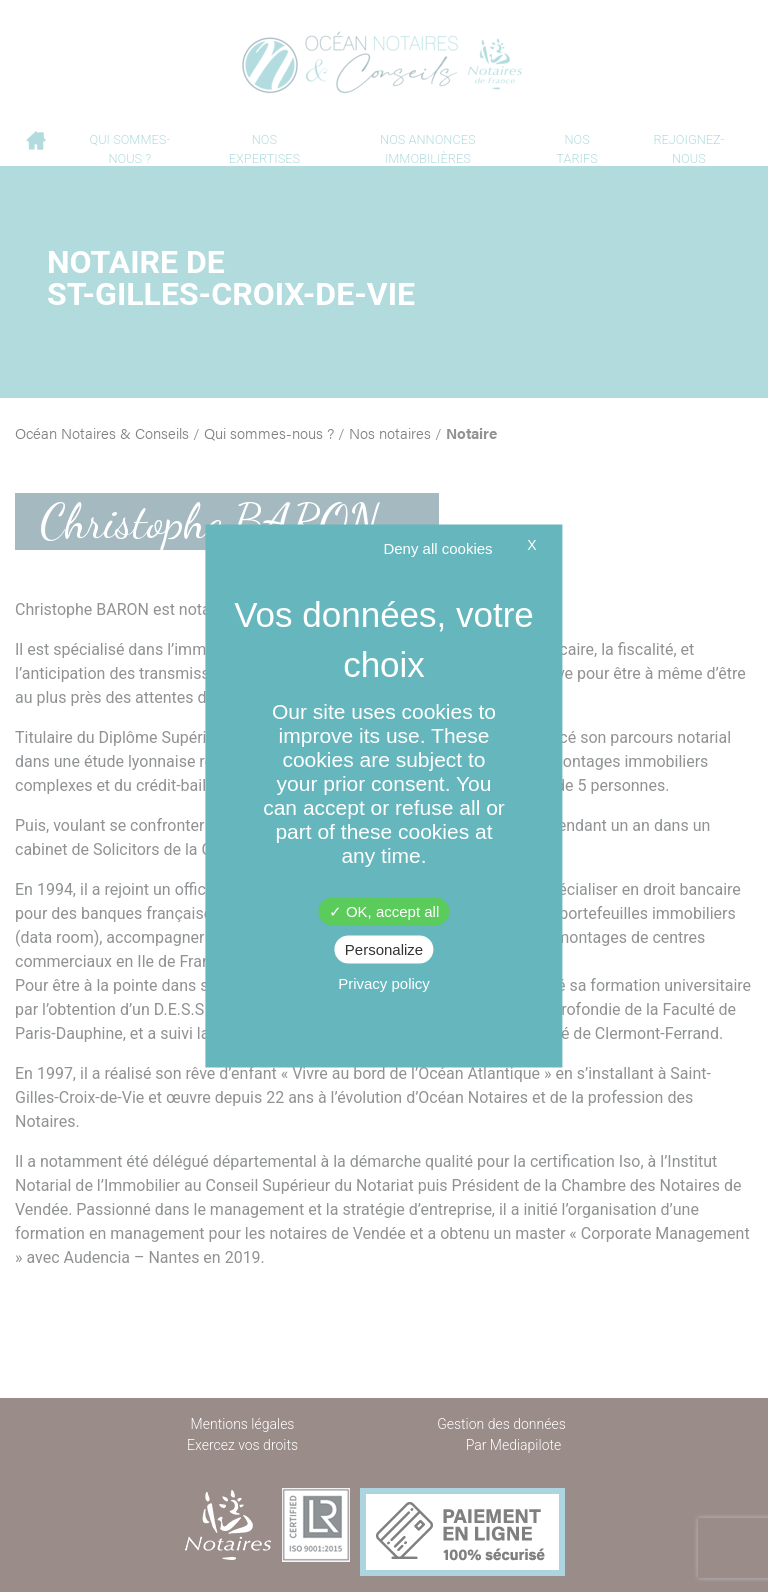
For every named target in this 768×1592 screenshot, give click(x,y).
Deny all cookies (437, 548)
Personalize (384, 949)
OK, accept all (384, 911)
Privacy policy (384, 983)
